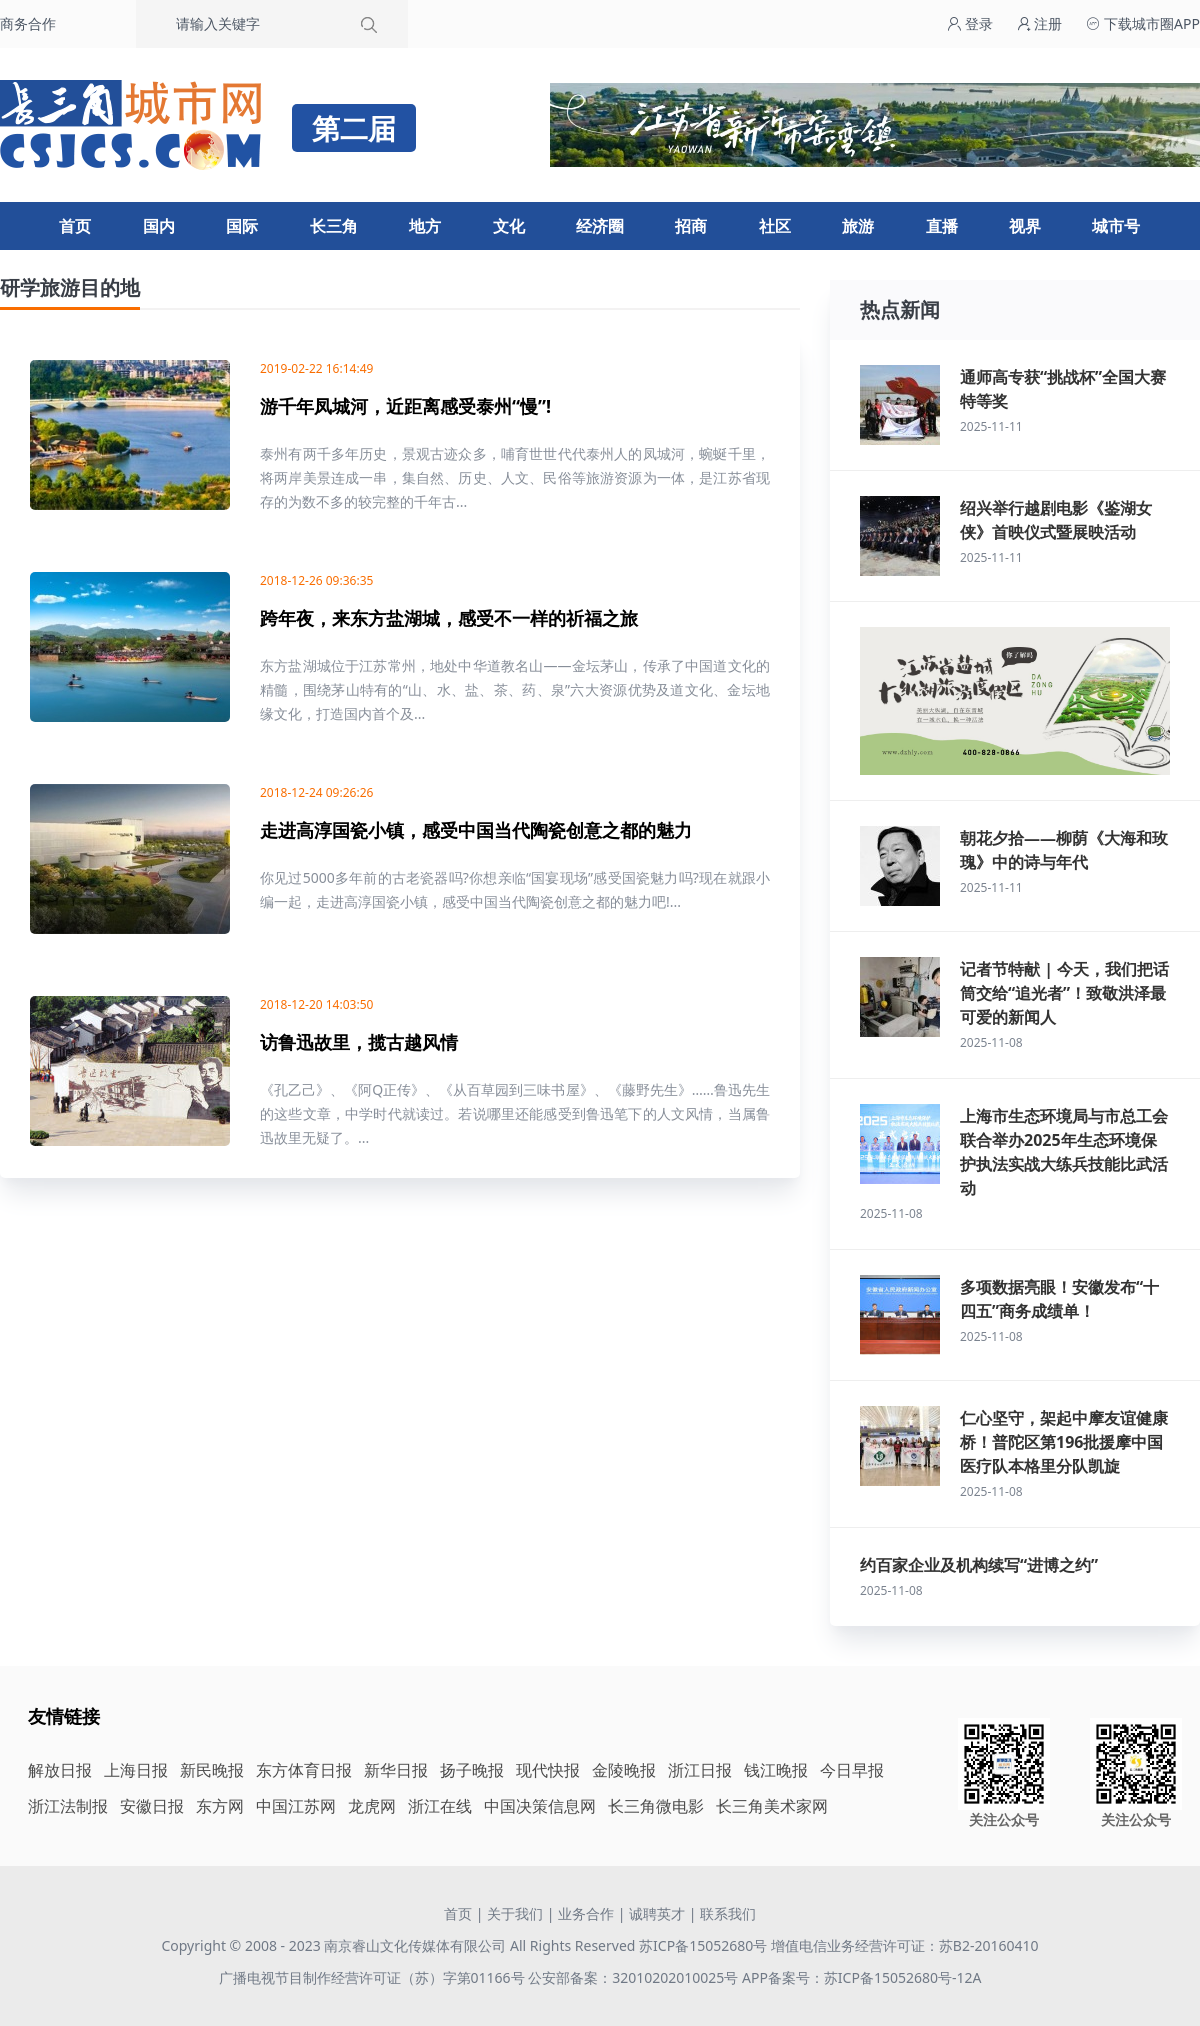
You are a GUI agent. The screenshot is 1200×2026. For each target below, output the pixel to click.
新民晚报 (212, 1770)
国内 (159, 226)
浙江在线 (440, 1806)
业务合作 (586, 1913)
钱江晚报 (776, 1770)
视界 (1025, 226)
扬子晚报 (472, 1770)
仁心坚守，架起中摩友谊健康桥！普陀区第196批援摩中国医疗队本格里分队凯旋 (1064, 1442)
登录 (970, 23)
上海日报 (136, 1770)
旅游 (858, 226)
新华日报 (396, 1770)
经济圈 (600, 226)
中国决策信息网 (540, 1806)
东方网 (220, 1806)
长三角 (334, 226)
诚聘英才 (657, 1913)
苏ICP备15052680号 (703, 1945)
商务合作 (28, 23)
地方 (425, 226)
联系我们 (728, 1913)
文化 (509, 226)
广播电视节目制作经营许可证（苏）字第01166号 (374, 1977)
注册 (1040, 23)
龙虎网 (372, 1806)
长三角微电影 (656, 1806)
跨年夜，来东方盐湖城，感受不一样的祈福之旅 (449, 618)
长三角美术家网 (772, 1806)
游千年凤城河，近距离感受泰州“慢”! (405, 406)
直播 (942, 226)
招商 (691, 226)
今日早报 (852, 1770)
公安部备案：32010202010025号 (635, 1977)
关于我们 (515, 1913)
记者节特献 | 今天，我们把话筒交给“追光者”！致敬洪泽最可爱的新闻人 (1064, 993)
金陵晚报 (624, 1770)
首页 (75, 226)
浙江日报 (700, 1770)
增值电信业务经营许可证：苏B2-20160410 (905, 1945)
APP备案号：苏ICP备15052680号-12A (861, 1977)
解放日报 (60, 1770)
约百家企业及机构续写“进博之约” (979, 1565)
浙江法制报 (68, 1806)
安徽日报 (152, 1806)
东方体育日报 (304, 1770)
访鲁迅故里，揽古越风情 (359, 1042)
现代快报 (548, 1770)
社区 (775, 226)
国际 (242, 226)
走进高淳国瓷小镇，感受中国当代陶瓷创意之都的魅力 (476, 830)
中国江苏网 (296, 1806)
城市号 (1116, 226)
